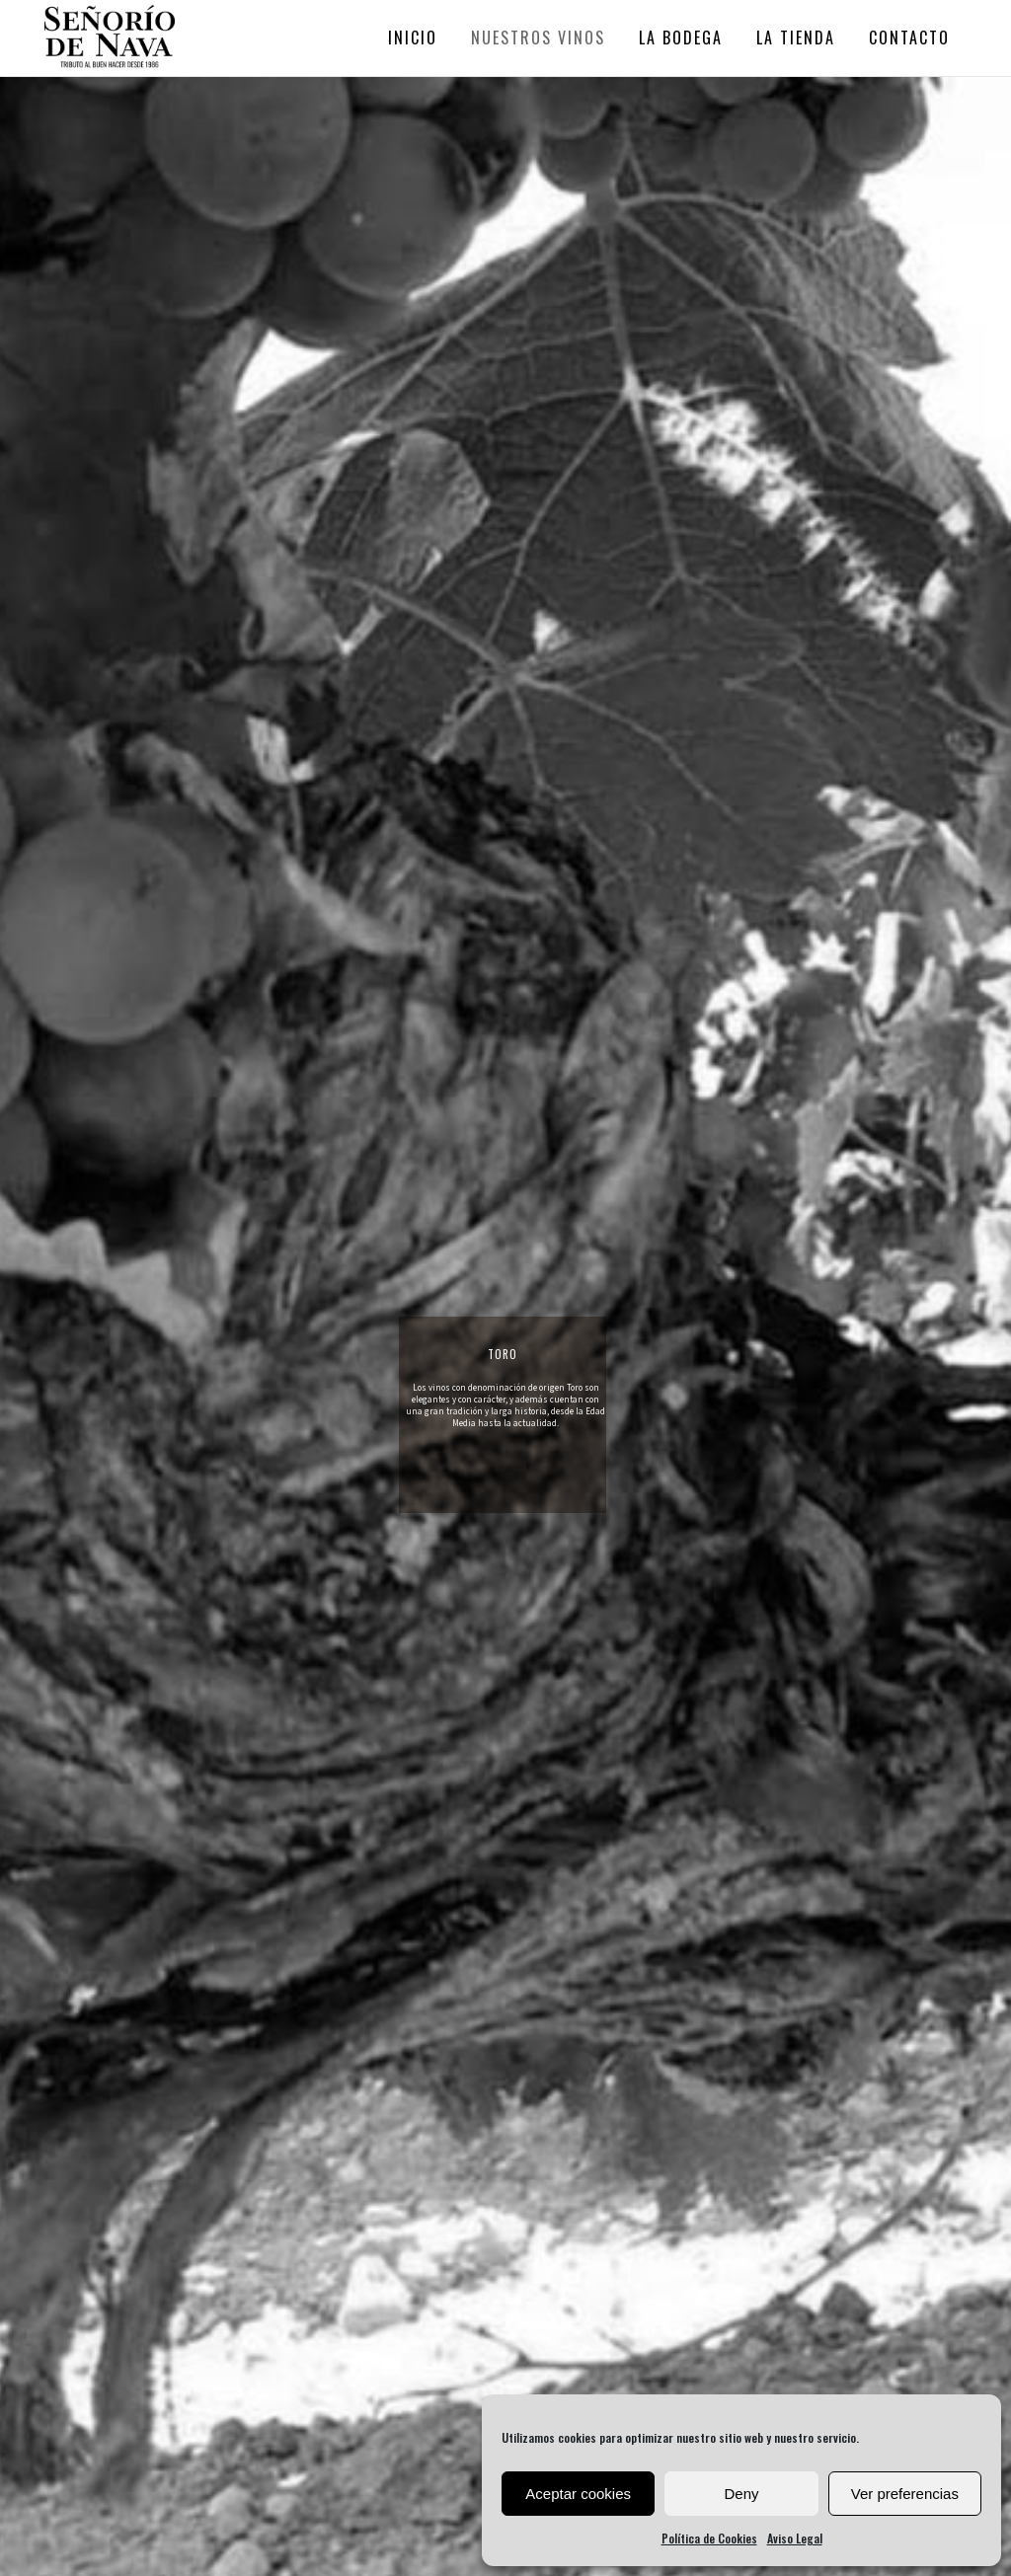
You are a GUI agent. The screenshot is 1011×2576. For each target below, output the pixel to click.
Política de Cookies (709, 2538)
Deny (741, 2493)
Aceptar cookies (578, 2493)
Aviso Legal (794, 2538)
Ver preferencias (905, 2493)
